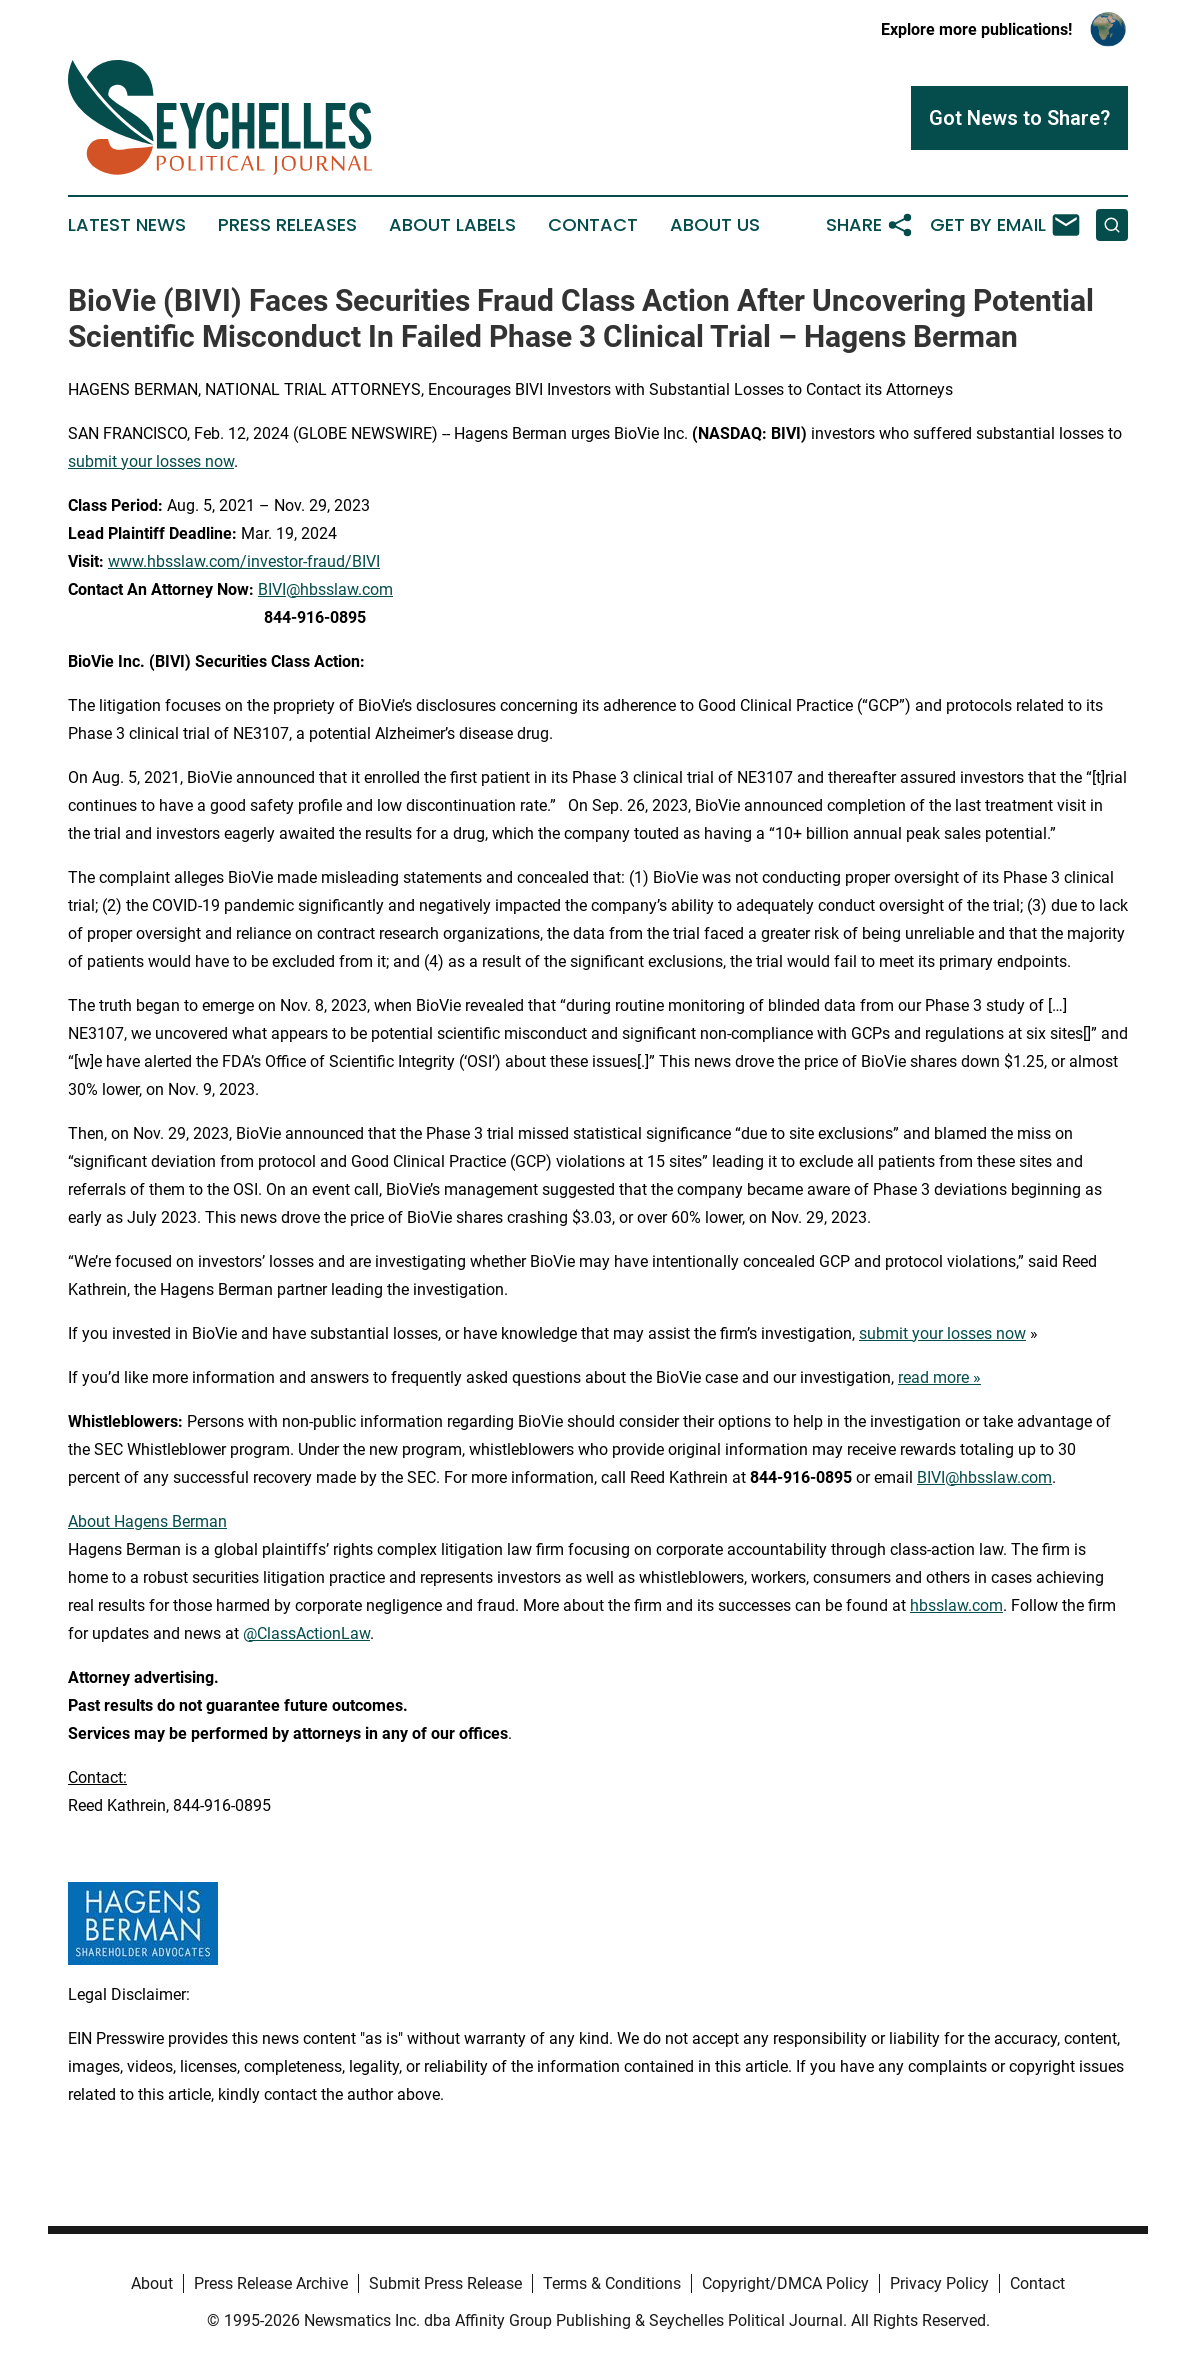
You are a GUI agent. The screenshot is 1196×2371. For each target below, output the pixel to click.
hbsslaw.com (956, 1605)
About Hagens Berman (147, 1521)
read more (933, 1377)
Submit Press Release (445, 2283)
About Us (715, 225)
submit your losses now (151, 461)
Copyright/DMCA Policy (785, 2283)
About (152, 2283)
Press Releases (287, 225)
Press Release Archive (271, 2283)
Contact (593, 225)
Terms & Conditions (612, 2283)
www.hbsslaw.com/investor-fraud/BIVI (244, 561)
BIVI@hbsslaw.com (325, 589)
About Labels (452, 225)
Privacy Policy (939, 2283)
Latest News (127, 225)
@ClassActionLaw (306, 1633)
